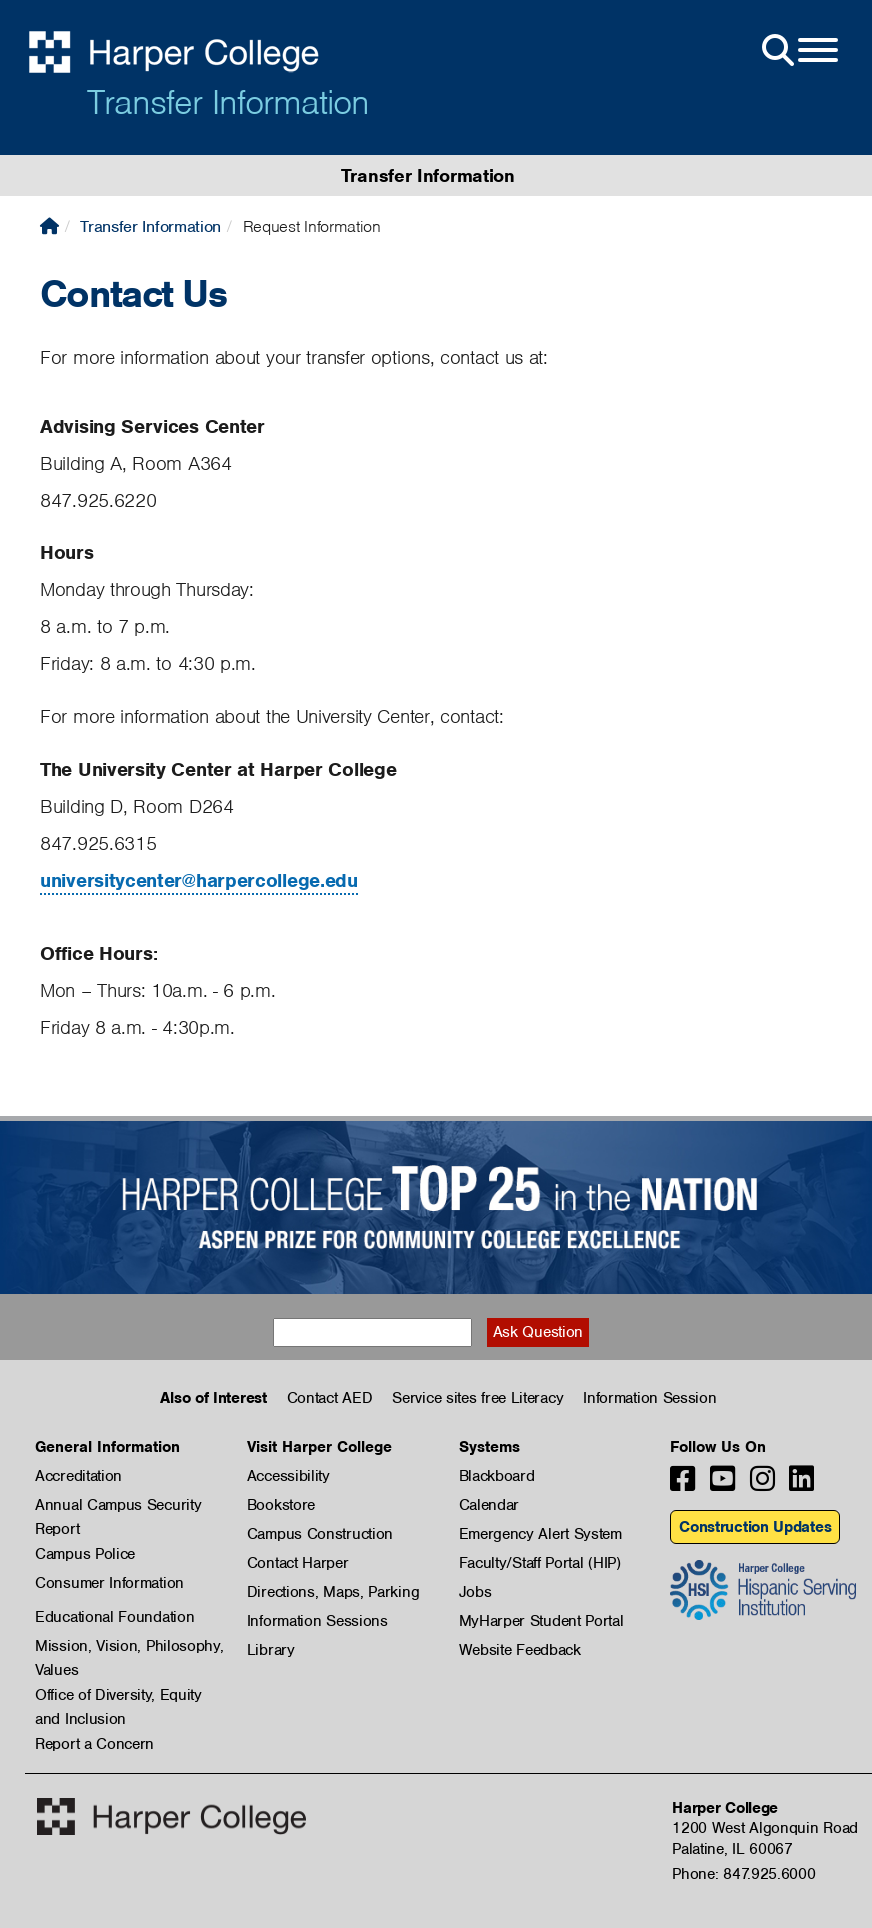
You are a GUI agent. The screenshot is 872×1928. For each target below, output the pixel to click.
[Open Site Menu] (798, 51)
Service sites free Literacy (477, 1398)
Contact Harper (298, 1563)
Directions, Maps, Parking (333, 1592)
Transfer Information (228, 102)
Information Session (649, 1398)
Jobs (475, 1592)
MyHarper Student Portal (541, 1621)
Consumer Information (109, 1583)
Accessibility (288, 1476)
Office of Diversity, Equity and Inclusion (118, 1696)
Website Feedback (520, 1650)
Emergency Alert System (540, 1534)
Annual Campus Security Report (118, 1506)
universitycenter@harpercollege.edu (199, 880)
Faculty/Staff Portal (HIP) (540, 1563)
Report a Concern (94, 1744)
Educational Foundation (114, 1617)
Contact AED (330, 1398)
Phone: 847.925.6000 (743, 1874)
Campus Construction (320, 1534)
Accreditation (78, 1476)
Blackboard (497, 1476)
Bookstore (281, 1505)
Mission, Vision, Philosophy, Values (129, 1647)
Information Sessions (317, 1621)
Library (271, 1650)
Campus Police (85, 1554)
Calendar (489, 1505)
